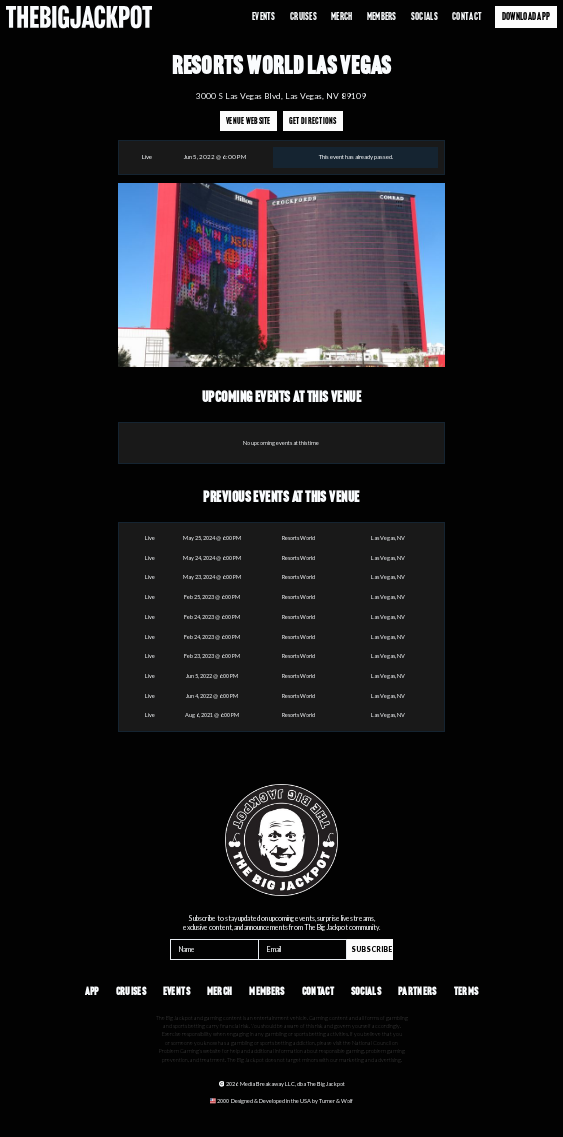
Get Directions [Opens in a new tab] (313, 121)
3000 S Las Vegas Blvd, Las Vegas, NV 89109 (281, 96)
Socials (424, 16)
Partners (417, 991)
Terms (466, 991)
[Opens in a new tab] (281, 1100)
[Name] (214, 949)
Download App (526, 16)
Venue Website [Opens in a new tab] (248, 121)
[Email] (302, 949)
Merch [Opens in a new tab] (341, 16)
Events (264, 16)
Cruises (303, 16)
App (92, 991)
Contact (467, 16)
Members (266, 991)
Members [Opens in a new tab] (382, 16)
